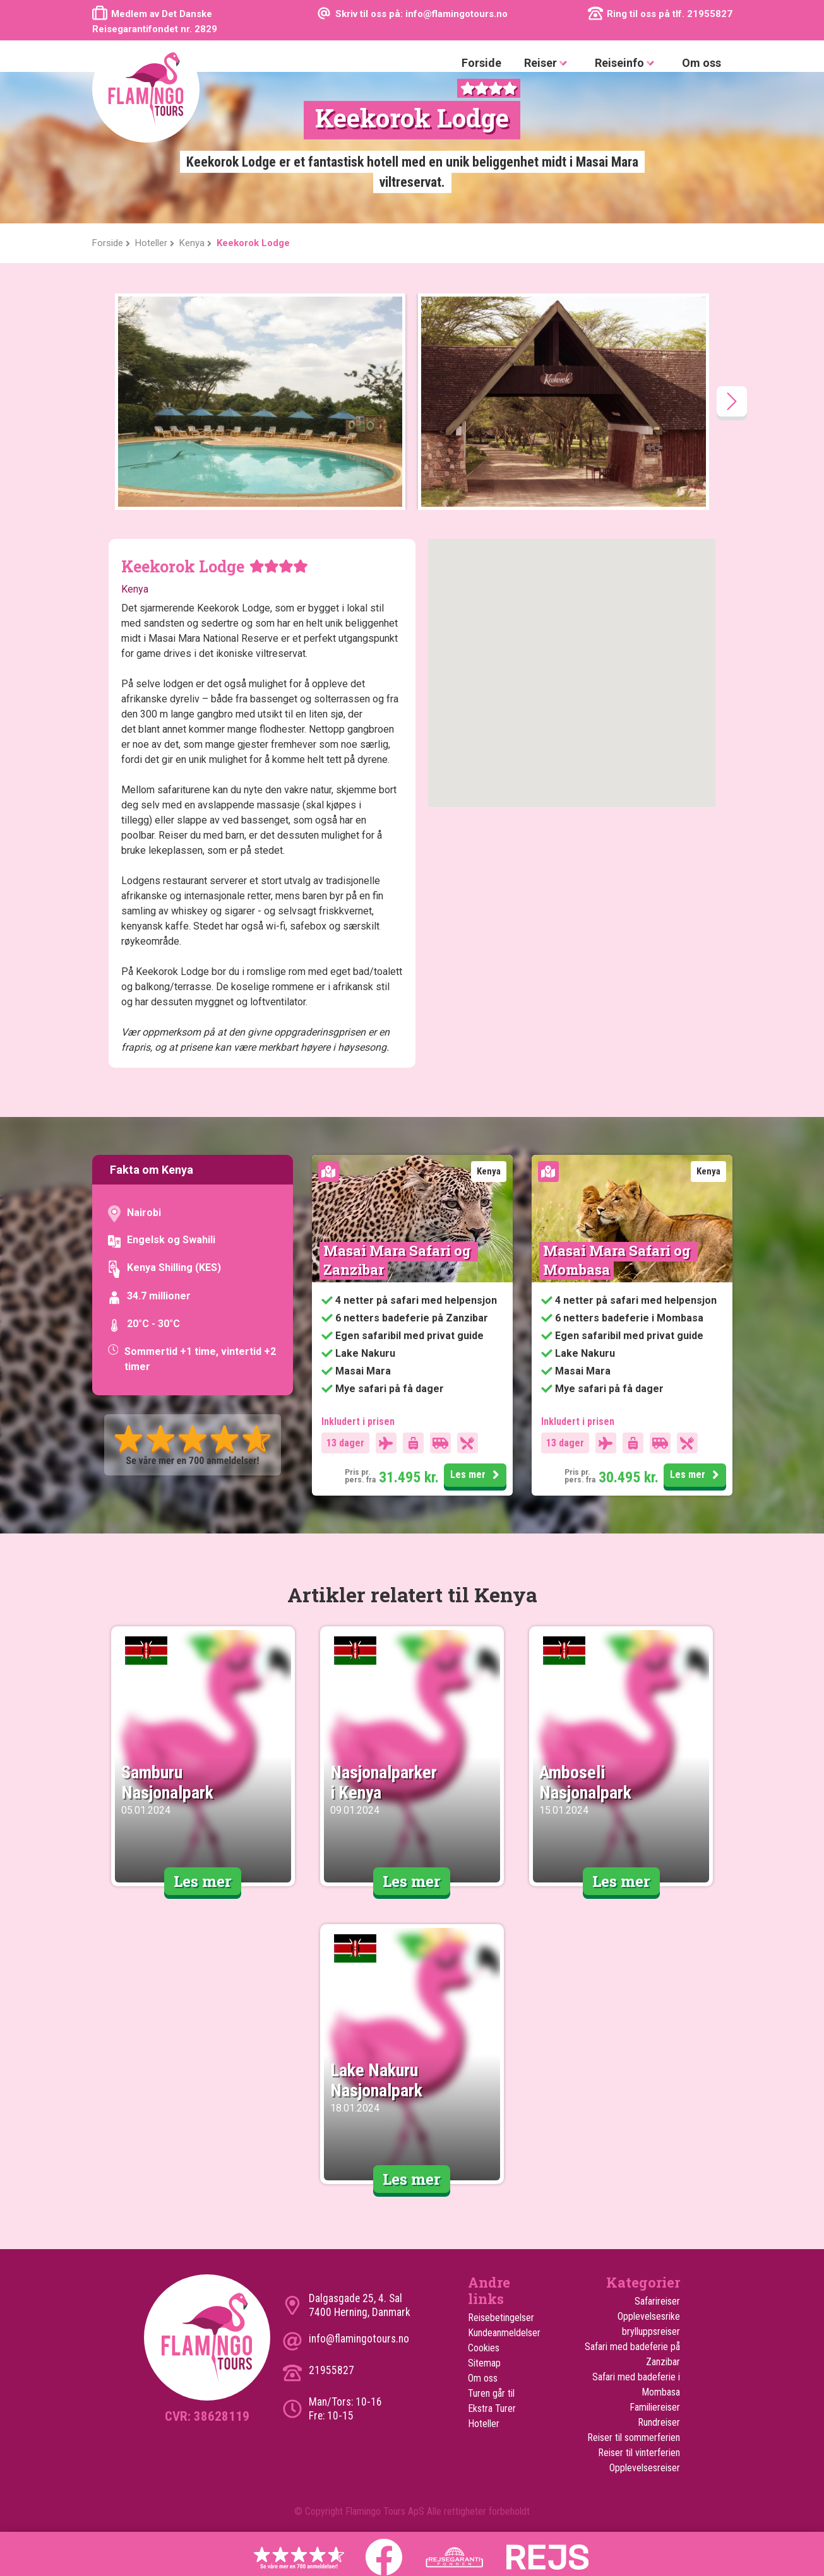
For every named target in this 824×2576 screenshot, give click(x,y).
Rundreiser (659, 2422)
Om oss (701, 62)
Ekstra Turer (492, 2408)
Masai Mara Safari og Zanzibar (398, 1260)
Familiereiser (655, 2407)
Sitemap (484, 2363)
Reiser (548, 63)
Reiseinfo (627, 63)
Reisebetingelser (501, 2318)
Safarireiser (657, 2301)
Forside (481, 62)
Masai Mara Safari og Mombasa (618, 1260)
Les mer (476, 1475)
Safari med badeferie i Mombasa (636, 2384)
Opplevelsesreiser (644, 2468)
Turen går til (491, 2393)
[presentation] (732, 401)
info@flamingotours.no (359, 2338)
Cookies (483, 2348)
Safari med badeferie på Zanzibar (632, 2354)
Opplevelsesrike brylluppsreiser (649, 2323)
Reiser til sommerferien (633, 2437)
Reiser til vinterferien (639, 2453)
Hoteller (483, 2424)
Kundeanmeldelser (504, 2333)
